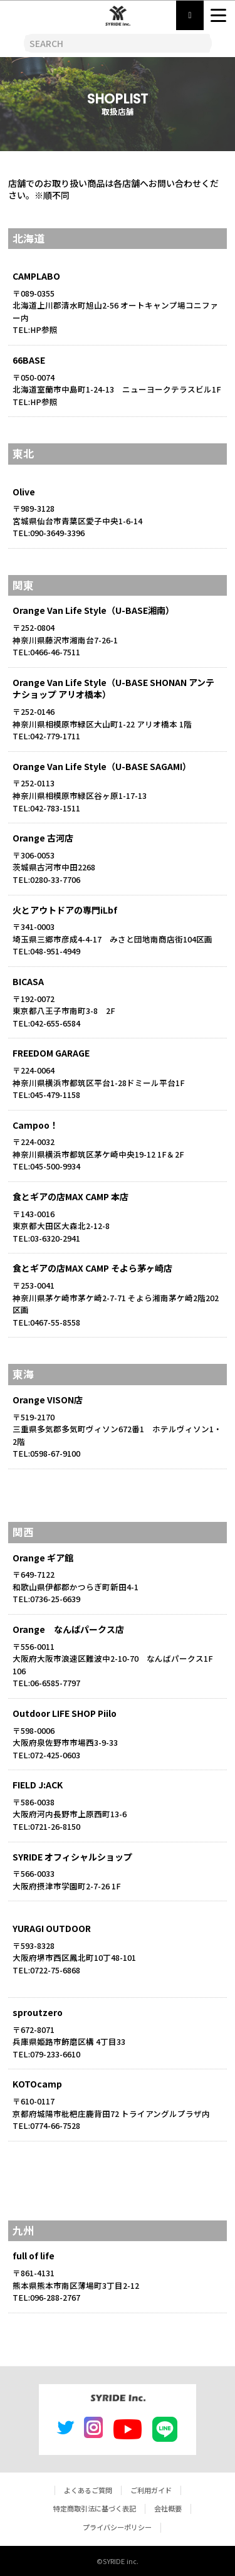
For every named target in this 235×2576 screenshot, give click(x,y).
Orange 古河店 (43, 837)
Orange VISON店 (48, 1399)
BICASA (28, 981)
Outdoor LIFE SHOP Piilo (65, 1713)
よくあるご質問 (88, 2490)
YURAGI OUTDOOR (52, 1928)
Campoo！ (35, 1125)
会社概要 (168, 2508)
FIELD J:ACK (38, 1784)
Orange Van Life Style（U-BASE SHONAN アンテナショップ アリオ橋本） (113, 688)
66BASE (29, 360)
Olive (24, 491)
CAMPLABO (36, 276)
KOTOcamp (37, 2083)
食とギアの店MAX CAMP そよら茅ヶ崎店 (92, 1268)
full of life (34, 2255)
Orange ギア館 (43, 1557)
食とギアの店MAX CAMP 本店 (70, 1196)
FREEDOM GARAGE (51, 1053)
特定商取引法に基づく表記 (94, 2508)
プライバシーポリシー (117, 2527)
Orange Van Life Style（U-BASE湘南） (93, 610)
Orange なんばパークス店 (68, 1629)
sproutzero (38, 2012)
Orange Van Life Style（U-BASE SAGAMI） (102, 766)
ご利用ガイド (151, 2490)
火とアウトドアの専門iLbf (65, 910)
